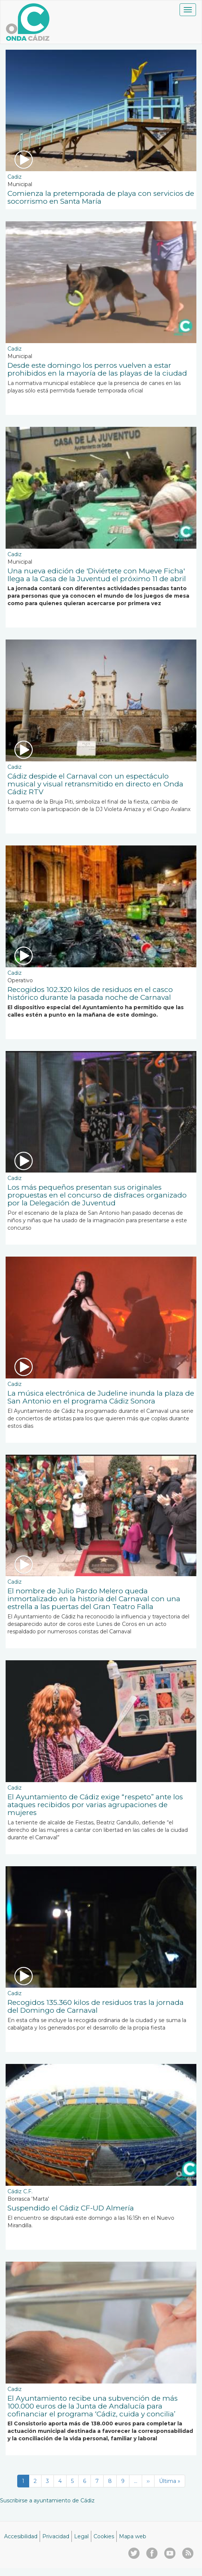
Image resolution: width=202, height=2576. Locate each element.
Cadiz (14, 176)
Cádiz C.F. (20, 2191)
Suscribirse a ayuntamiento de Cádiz (47, 2500)
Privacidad (55, 2536)
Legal (81, 2536)
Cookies (104, 2536)
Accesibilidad (20, 2536)
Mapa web (132, 2536)
